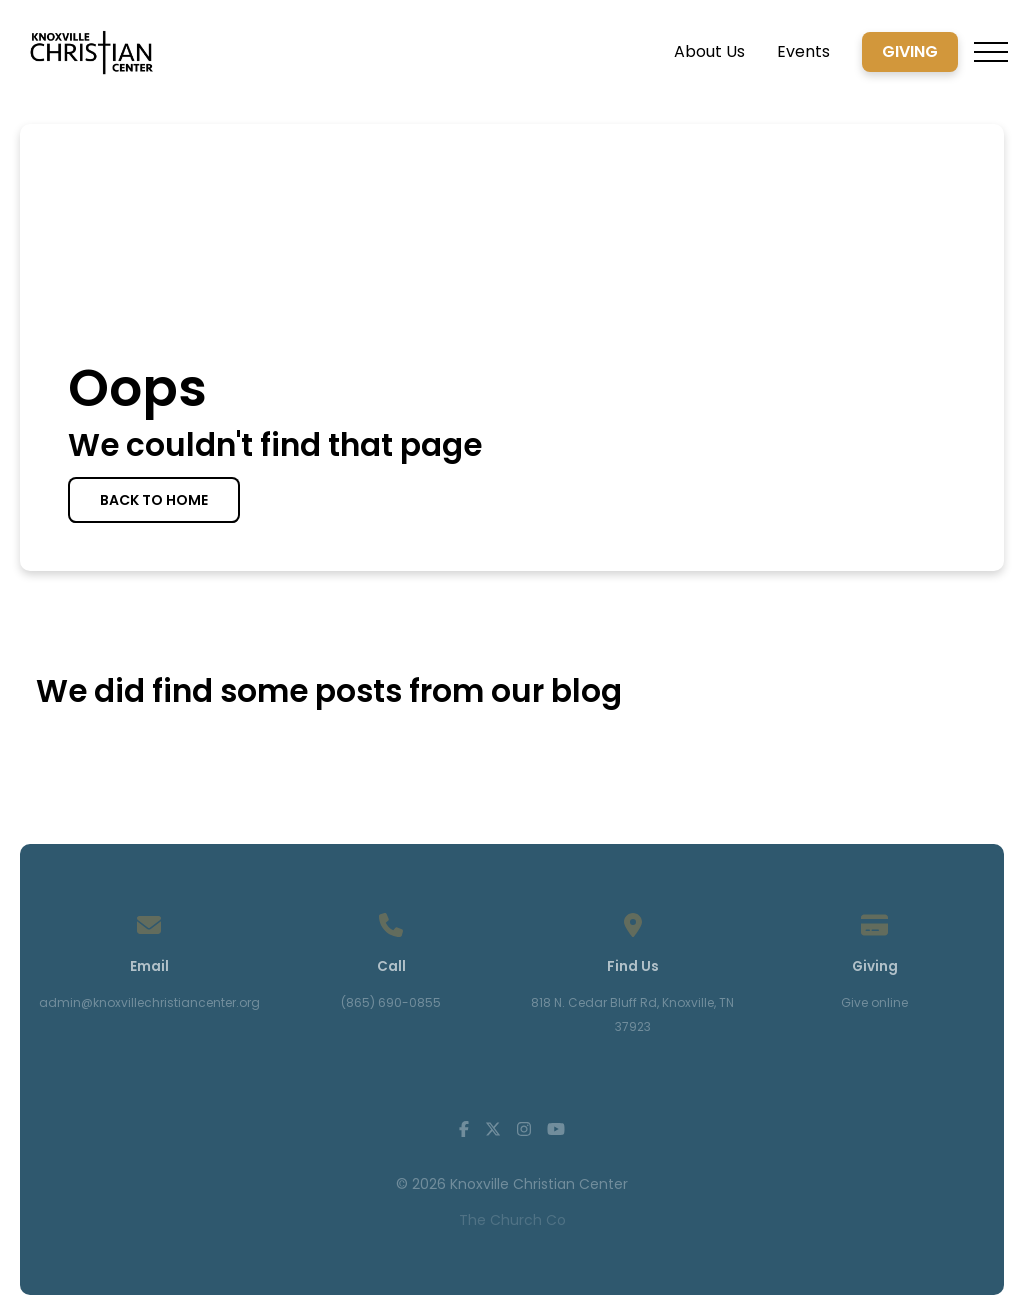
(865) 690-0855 (391, 1002)
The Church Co (512, 1220)
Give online (874, 1002)
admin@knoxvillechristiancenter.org (149, 1002)
